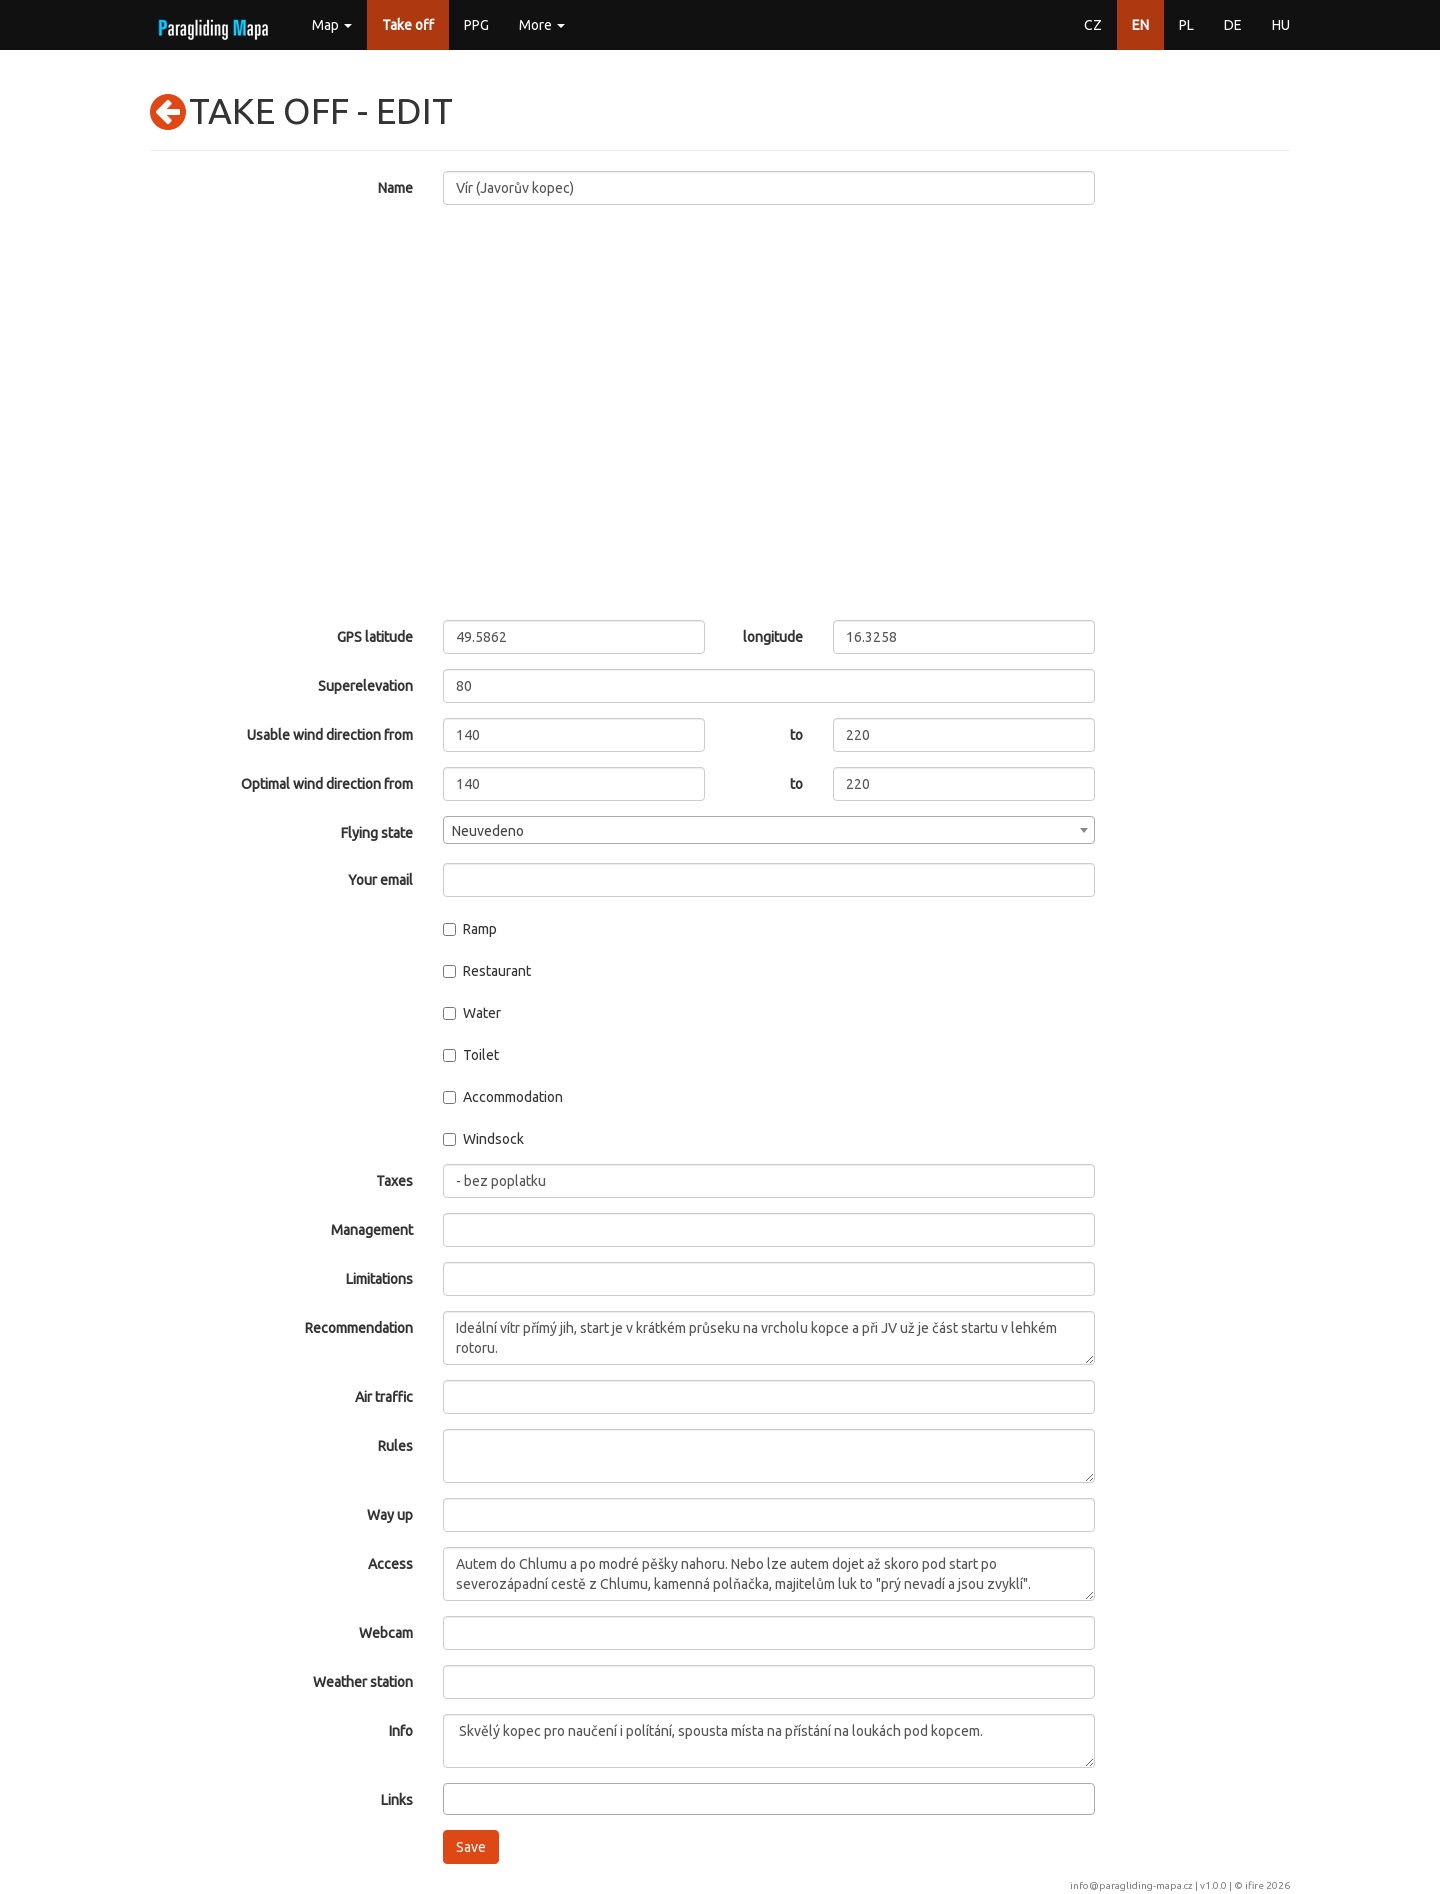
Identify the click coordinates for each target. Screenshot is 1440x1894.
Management (372, 1230)
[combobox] (769, 830)
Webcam (386, 1633)
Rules (395, 1446)
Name (395, 188)
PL (1186, 25)
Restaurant (487, 971)
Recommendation (359, 1328)
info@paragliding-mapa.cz (1131, 1885)
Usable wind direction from (330, 735)
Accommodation (503, 1097)
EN (1140, 25)
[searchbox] (454, 1798)
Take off (408, 25)
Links (397, 1800)
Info (401, 1731)
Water (472, 1013)
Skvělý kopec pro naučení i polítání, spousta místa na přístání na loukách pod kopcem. (769, 1741)
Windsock (483, 1139)
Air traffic (384, 1397)
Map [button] (332, 25)
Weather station (363, 1682)
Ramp (470, 929)
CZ (1093, 25)
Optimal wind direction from (327, 784)
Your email (380, 880)
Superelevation (365, 686)
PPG (476, 25)
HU (1281, 25)
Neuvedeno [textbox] (488, 831)
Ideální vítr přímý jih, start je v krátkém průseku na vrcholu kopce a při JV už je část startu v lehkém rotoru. (769, 1338)
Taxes (394, 1181)
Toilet (471, 1055)
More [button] (542, 25)
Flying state (377, 833)
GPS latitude (375, 637)
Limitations (379, 1279)
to (796, 735)
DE (1233, 25)
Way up (390, 1515)
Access (390, 1564)
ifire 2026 (1267, 1885)
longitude (773, 637)
